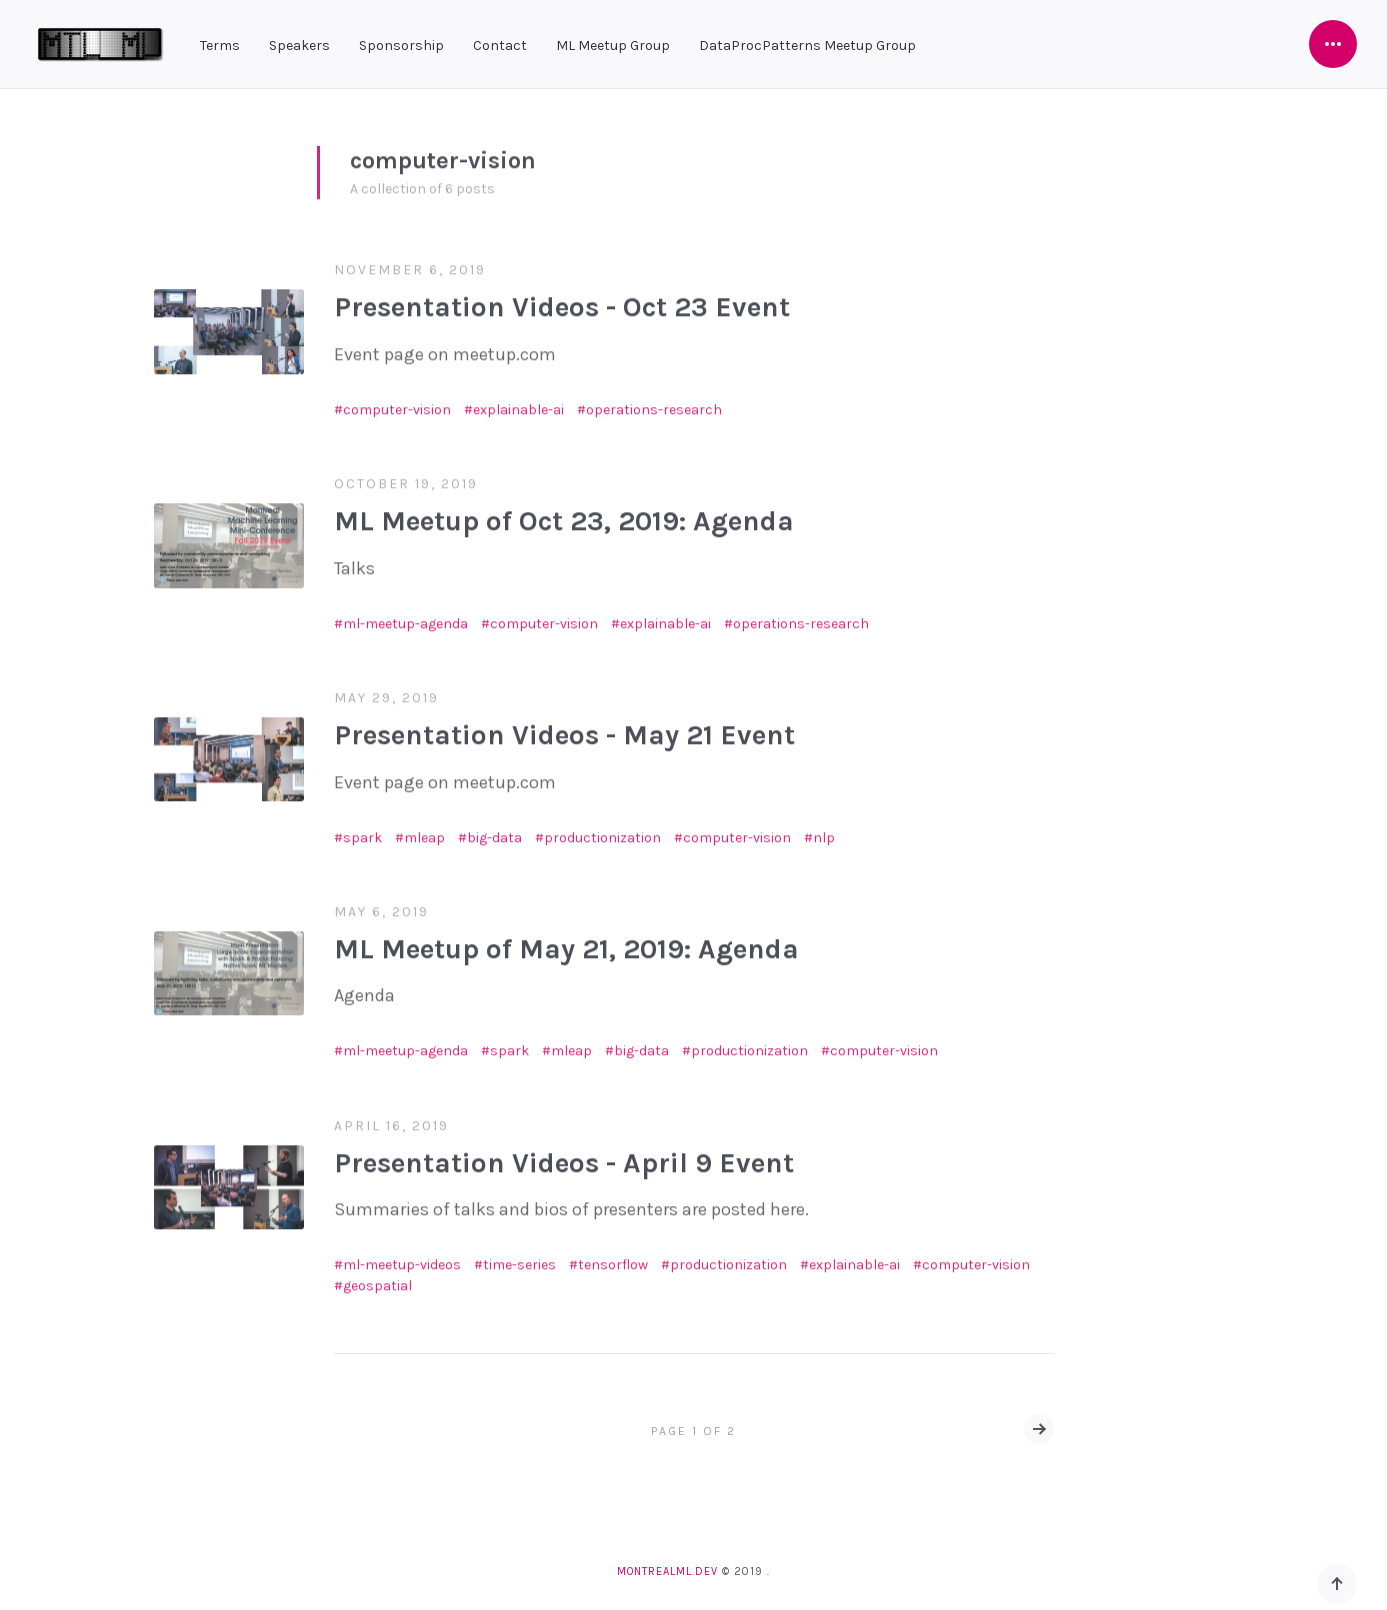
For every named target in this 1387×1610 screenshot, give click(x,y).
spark (362, 830)
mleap (424, 830)
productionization (602, 830)
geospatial (377, 1279)
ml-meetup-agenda (405, 616)
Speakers (299, 45)
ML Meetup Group (613, 45)
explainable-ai (518, 402)
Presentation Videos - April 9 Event (564, 1155)
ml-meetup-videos (402, 1258)
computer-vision (397, 402)
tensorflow (613, 1258)
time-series (519, 1258)
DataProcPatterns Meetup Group (807, 45)
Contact (500, 45)
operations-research (654, 402)
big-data (494, 830)
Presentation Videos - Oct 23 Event (562, 300)
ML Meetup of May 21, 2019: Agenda (566, 942)
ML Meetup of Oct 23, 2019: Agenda (564, 514)
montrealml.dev (667, 1571)
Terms (220, 45)
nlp (824, 830)
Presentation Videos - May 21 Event (564, 728)
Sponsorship (401, 45)
